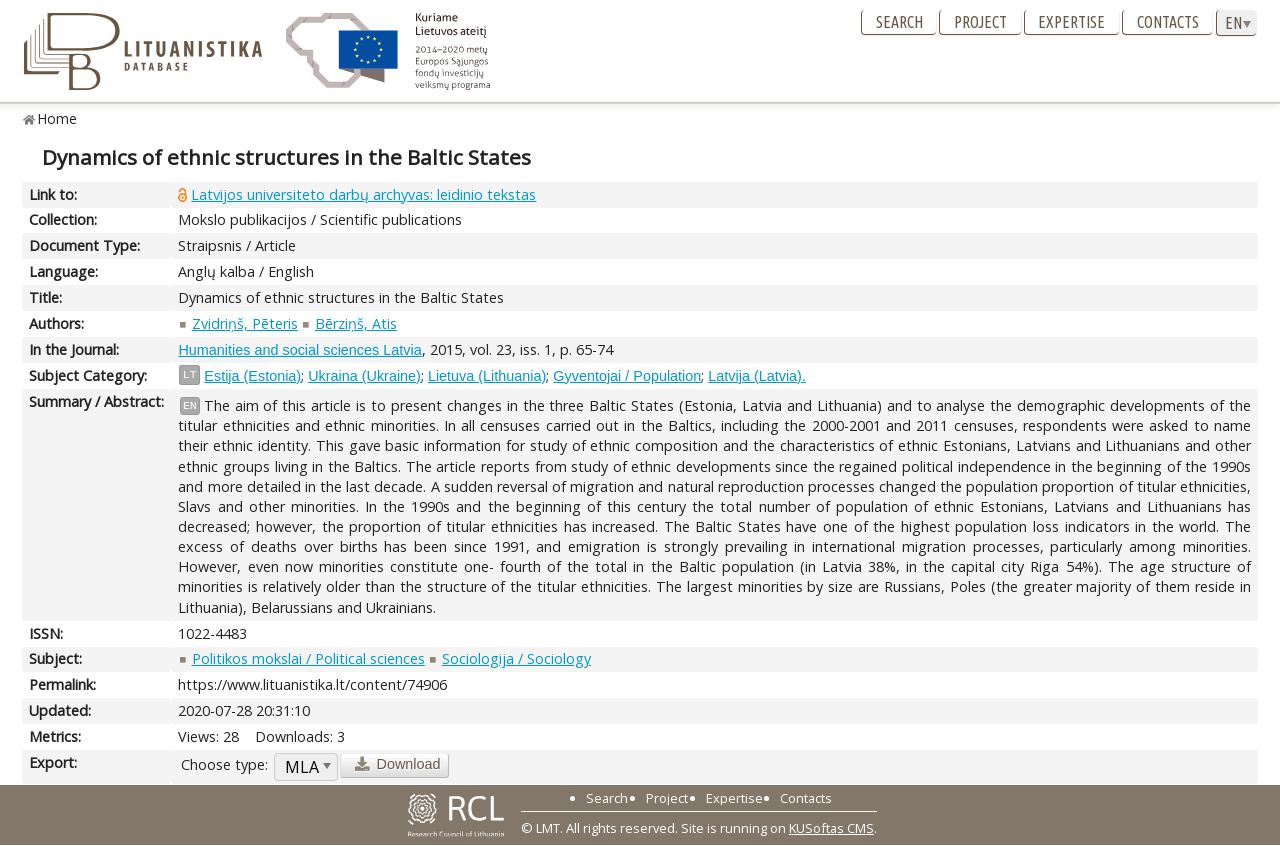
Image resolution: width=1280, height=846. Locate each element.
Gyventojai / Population (627, 376)
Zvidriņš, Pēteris (245, 323)
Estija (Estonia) (252, 376)
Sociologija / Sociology (516, 658)
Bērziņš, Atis (356, 323)
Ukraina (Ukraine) (364, 376)
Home (57, 118)
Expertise (1071, 22)
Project (980, 22)
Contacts (1168, 22)
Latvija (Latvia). (757, 376)
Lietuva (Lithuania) (487, 376)
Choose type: (224, 764)
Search (899, 22)
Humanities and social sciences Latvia (299, 350)
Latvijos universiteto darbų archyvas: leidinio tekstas (363, 194)
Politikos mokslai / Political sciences (308, 658)
